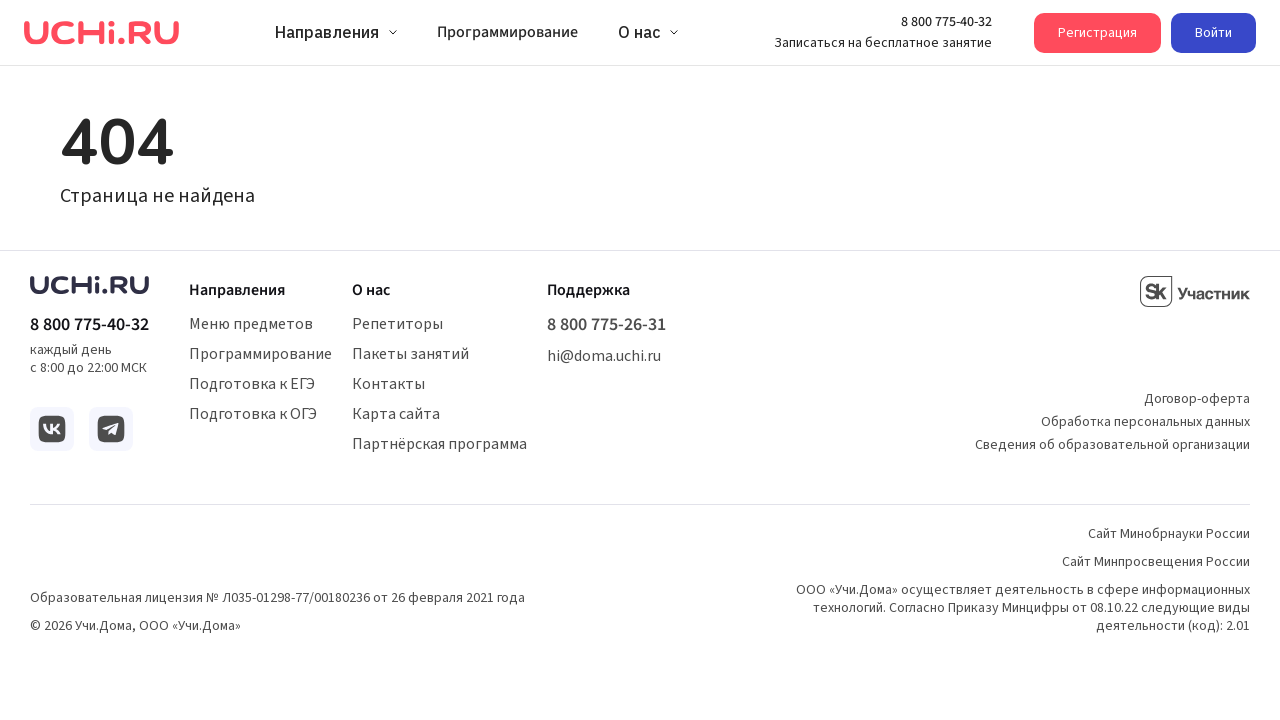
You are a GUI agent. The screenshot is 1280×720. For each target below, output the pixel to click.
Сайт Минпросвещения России (1156, 562)
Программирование (260, 354)
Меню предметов (251, 324)
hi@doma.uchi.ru (604, 356)
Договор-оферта (1197, 399)
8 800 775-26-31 (606, 325)
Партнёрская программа (439, 444)
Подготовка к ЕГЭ (252, 384)
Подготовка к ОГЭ (253, 414)
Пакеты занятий (410, 354)
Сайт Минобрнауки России (1169, 534)
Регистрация (1097, 33)
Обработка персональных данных (1145, 422)
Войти (1213, 33)
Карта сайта (396, 414)
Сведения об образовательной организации (1112, 445)
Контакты (388, 384)
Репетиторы (397, 324)
